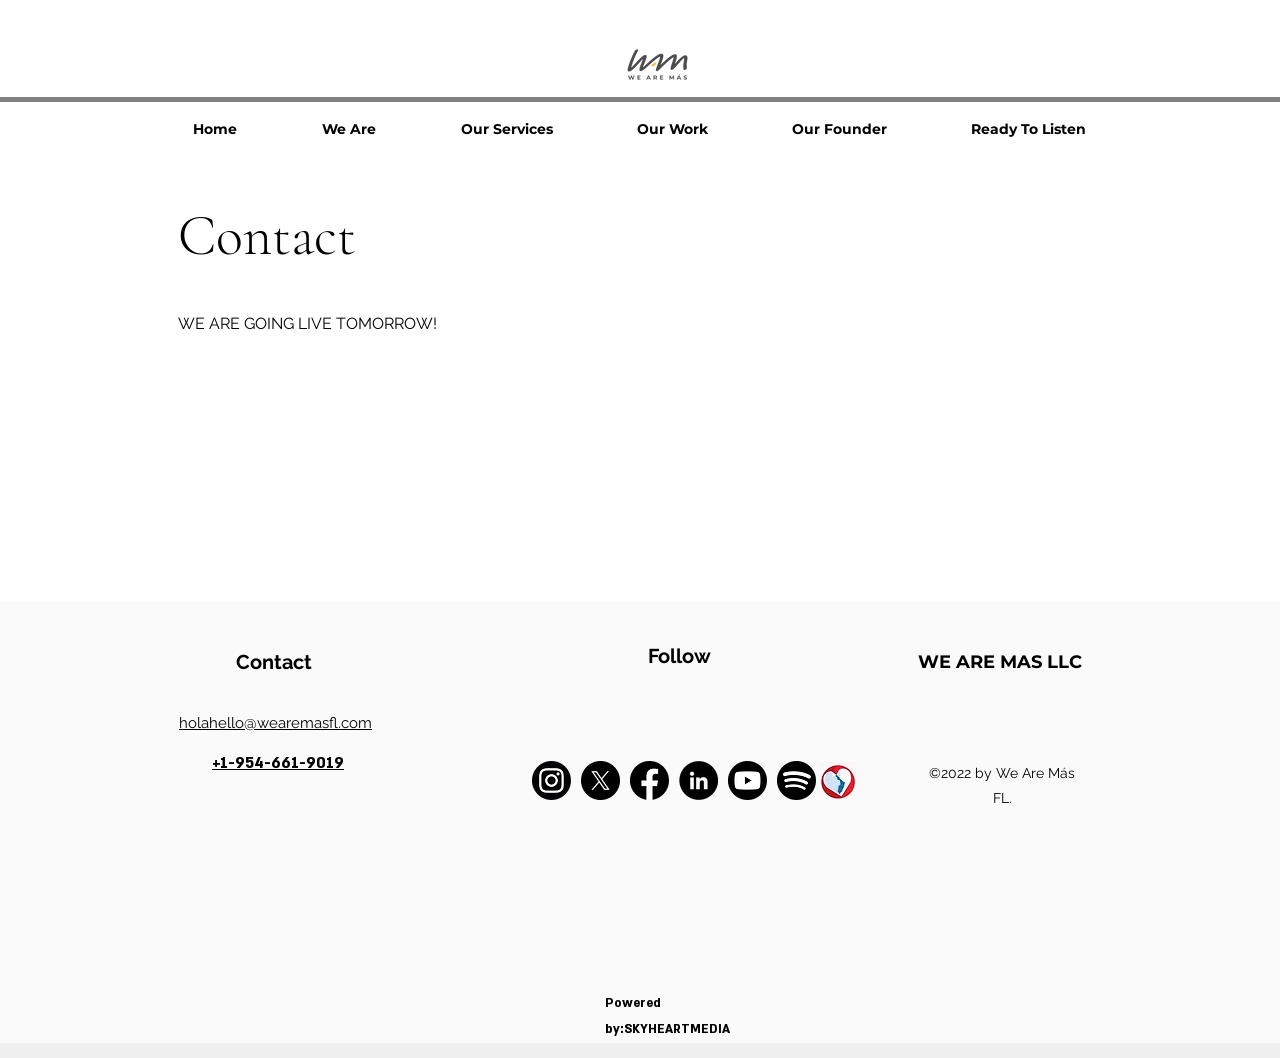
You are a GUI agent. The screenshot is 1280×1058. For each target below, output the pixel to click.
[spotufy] (796, 780)
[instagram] (551, 780)
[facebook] (649, 780)
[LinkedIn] (698, 780)
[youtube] (747, 780)
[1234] (836, 780)
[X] (600, 780)
